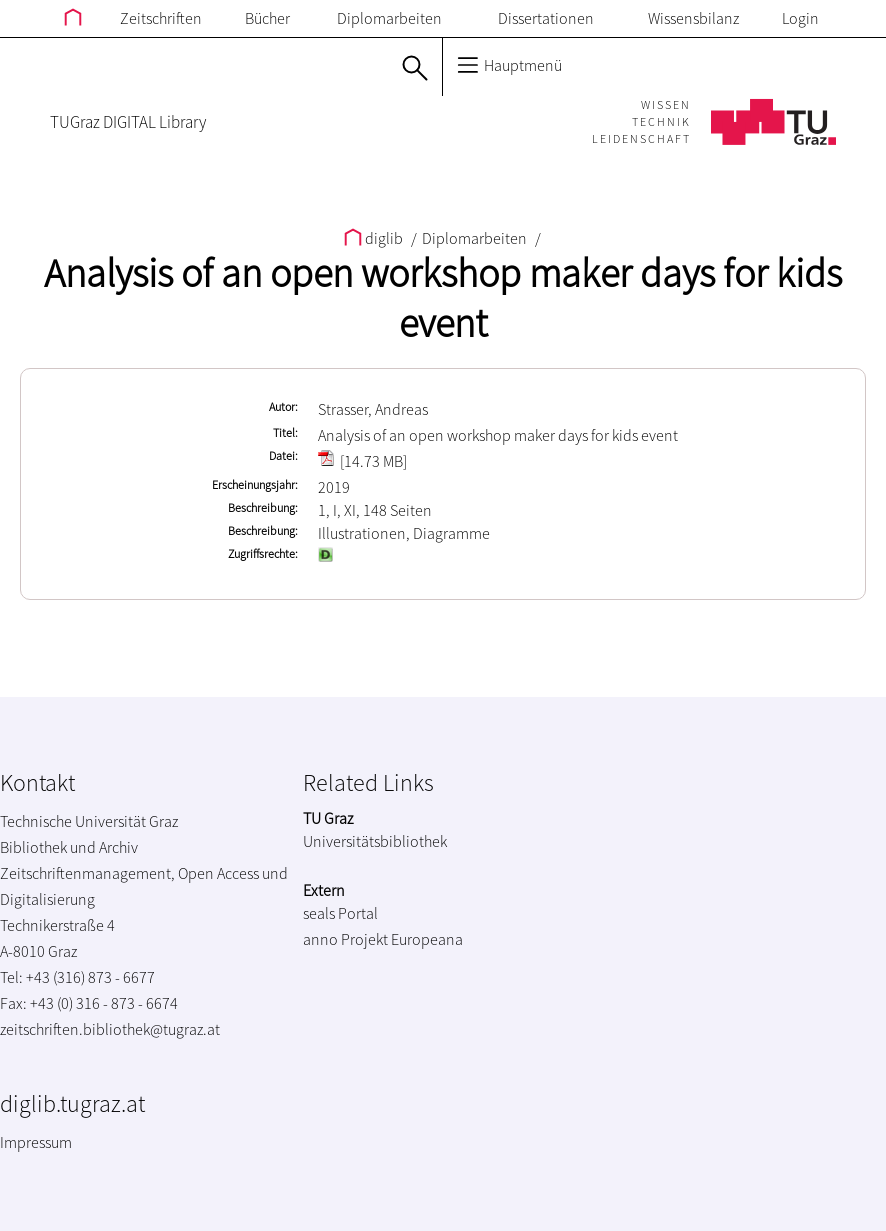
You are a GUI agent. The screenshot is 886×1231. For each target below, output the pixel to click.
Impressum (36, 1142)
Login (800, 18)
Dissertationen (546, 18)
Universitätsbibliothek (375, 841)
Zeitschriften (161, 18)
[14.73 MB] (362, 461)
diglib (375, 238)
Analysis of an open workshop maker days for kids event (443, 298)
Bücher (267, 18)
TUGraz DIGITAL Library (128, 122)
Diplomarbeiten (389, 18)
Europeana (427, 939)
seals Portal (340, 913)
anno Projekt (345, 939)
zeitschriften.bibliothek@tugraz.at (110, 1029)
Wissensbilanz (693, 18)
